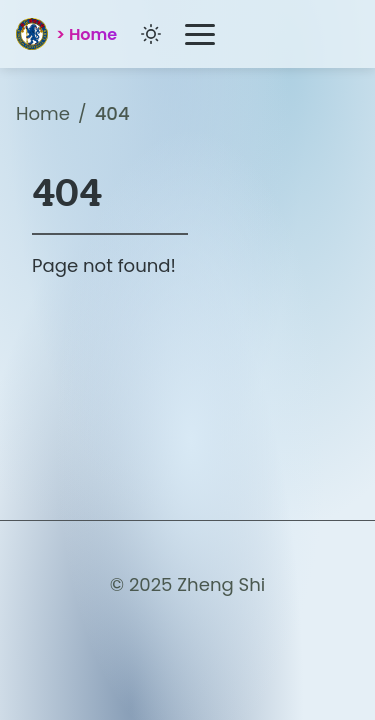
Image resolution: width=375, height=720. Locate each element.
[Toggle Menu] (200, 34)
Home (43, 113)
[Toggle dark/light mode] (151, 34)
